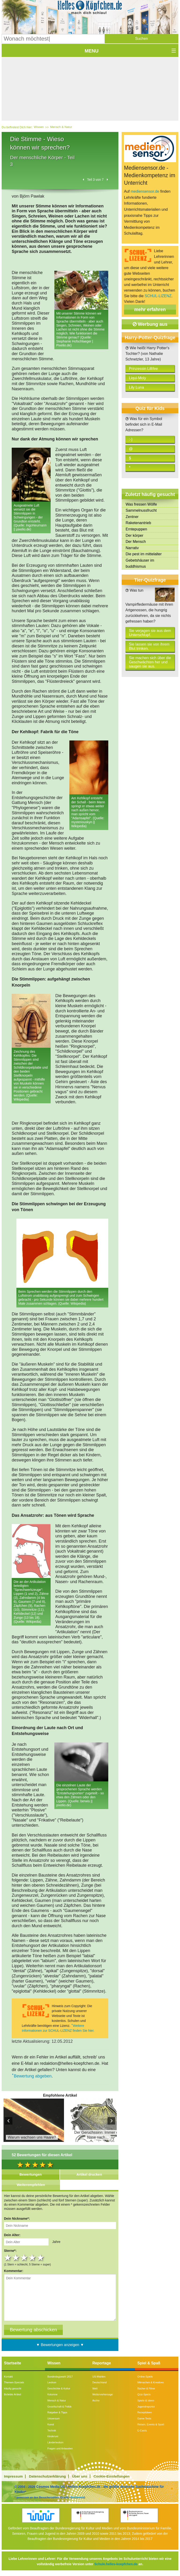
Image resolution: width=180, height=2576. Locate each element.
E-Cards (142, 2430)
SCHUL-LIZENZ (158, 296)
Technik (51, 2430)
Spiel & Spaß (148, 2363)
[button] (141, 38)
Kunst (50, 2424)
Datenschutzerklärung (47, 2476)
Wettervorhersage (102, 2394)
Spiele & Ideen (145, 2400)
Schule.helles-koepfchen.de (115, 2564)
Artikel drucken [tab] (89, 2174)
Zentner (132, 517)
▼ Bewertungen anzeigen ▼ (60, 2345)
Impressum (13, 2476)
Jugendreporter (146, 2406)
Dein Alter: (12, 2235)
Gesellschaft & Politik (59, 2406)
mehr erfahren (150, 309)
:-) (130, 439)
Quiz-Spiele (144, 2394)
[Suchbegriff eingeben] (53, 38)
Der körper (134, 535)
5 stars (41, 2257)
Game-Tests (144, 2418)
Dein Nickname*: (17, 2218)
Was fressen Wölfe (141, 504)
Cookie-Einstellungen (111, 2476)
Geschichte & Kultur (58, 2388)
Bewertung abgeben (33, 2076)
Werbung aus (150, 324)
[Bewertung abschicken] (33, 2330)
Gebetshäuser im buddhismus (140, 563)
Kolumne (52, 2394)
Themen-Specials (14, 2382)
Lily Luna (136, 387)
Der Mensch (136, 542)
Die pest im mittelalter (144, 554)
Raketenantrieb (138, 523)
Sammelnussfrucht (141, 510)
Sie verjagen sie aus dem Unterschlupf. (150, 633)
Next (111, 2121)
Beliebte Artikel (12, 2394)
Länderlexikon (55, 2442)
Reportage (101, 2363)
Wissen (39, 127)
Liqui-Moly (137, 378)
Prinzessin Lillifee (143, 369)
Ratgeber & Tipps (57, 2412)
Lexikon (51, 2382)
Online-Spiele (145, 2376)
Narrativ (132, 548)
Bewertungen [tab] (30, 2174)
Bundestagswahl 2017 (60, 2376)
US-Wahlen (98, 2376)
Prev (8, 2121)
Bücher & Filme (146, 2388)
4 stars (33, 2257)
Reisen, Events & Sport (150, 2424)
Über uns (79, 2476)
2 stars (16, 2257)
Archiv (96, 2400)
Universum (53, 2418)
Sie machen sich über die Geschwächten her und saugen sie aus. (150, 662)
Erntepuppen (136, 529)
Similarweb (77, 2497)
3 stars (24, 2257)
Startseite (12, 2363)
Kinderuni (52, 2436)
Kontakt (8, 2376)
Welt (95, 2388)
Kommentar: (13, 2271)
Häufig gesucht (12, 2388)
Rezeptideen (144, 2412)
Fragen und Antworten (60, 2448)
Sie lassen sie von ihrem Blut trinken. (149, 646)
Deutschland (99, 2382)
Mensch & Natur (61, 127)
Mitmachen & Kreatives (150, 2382)
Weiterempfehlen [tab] (31, 2185)
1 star (8, 2257)
